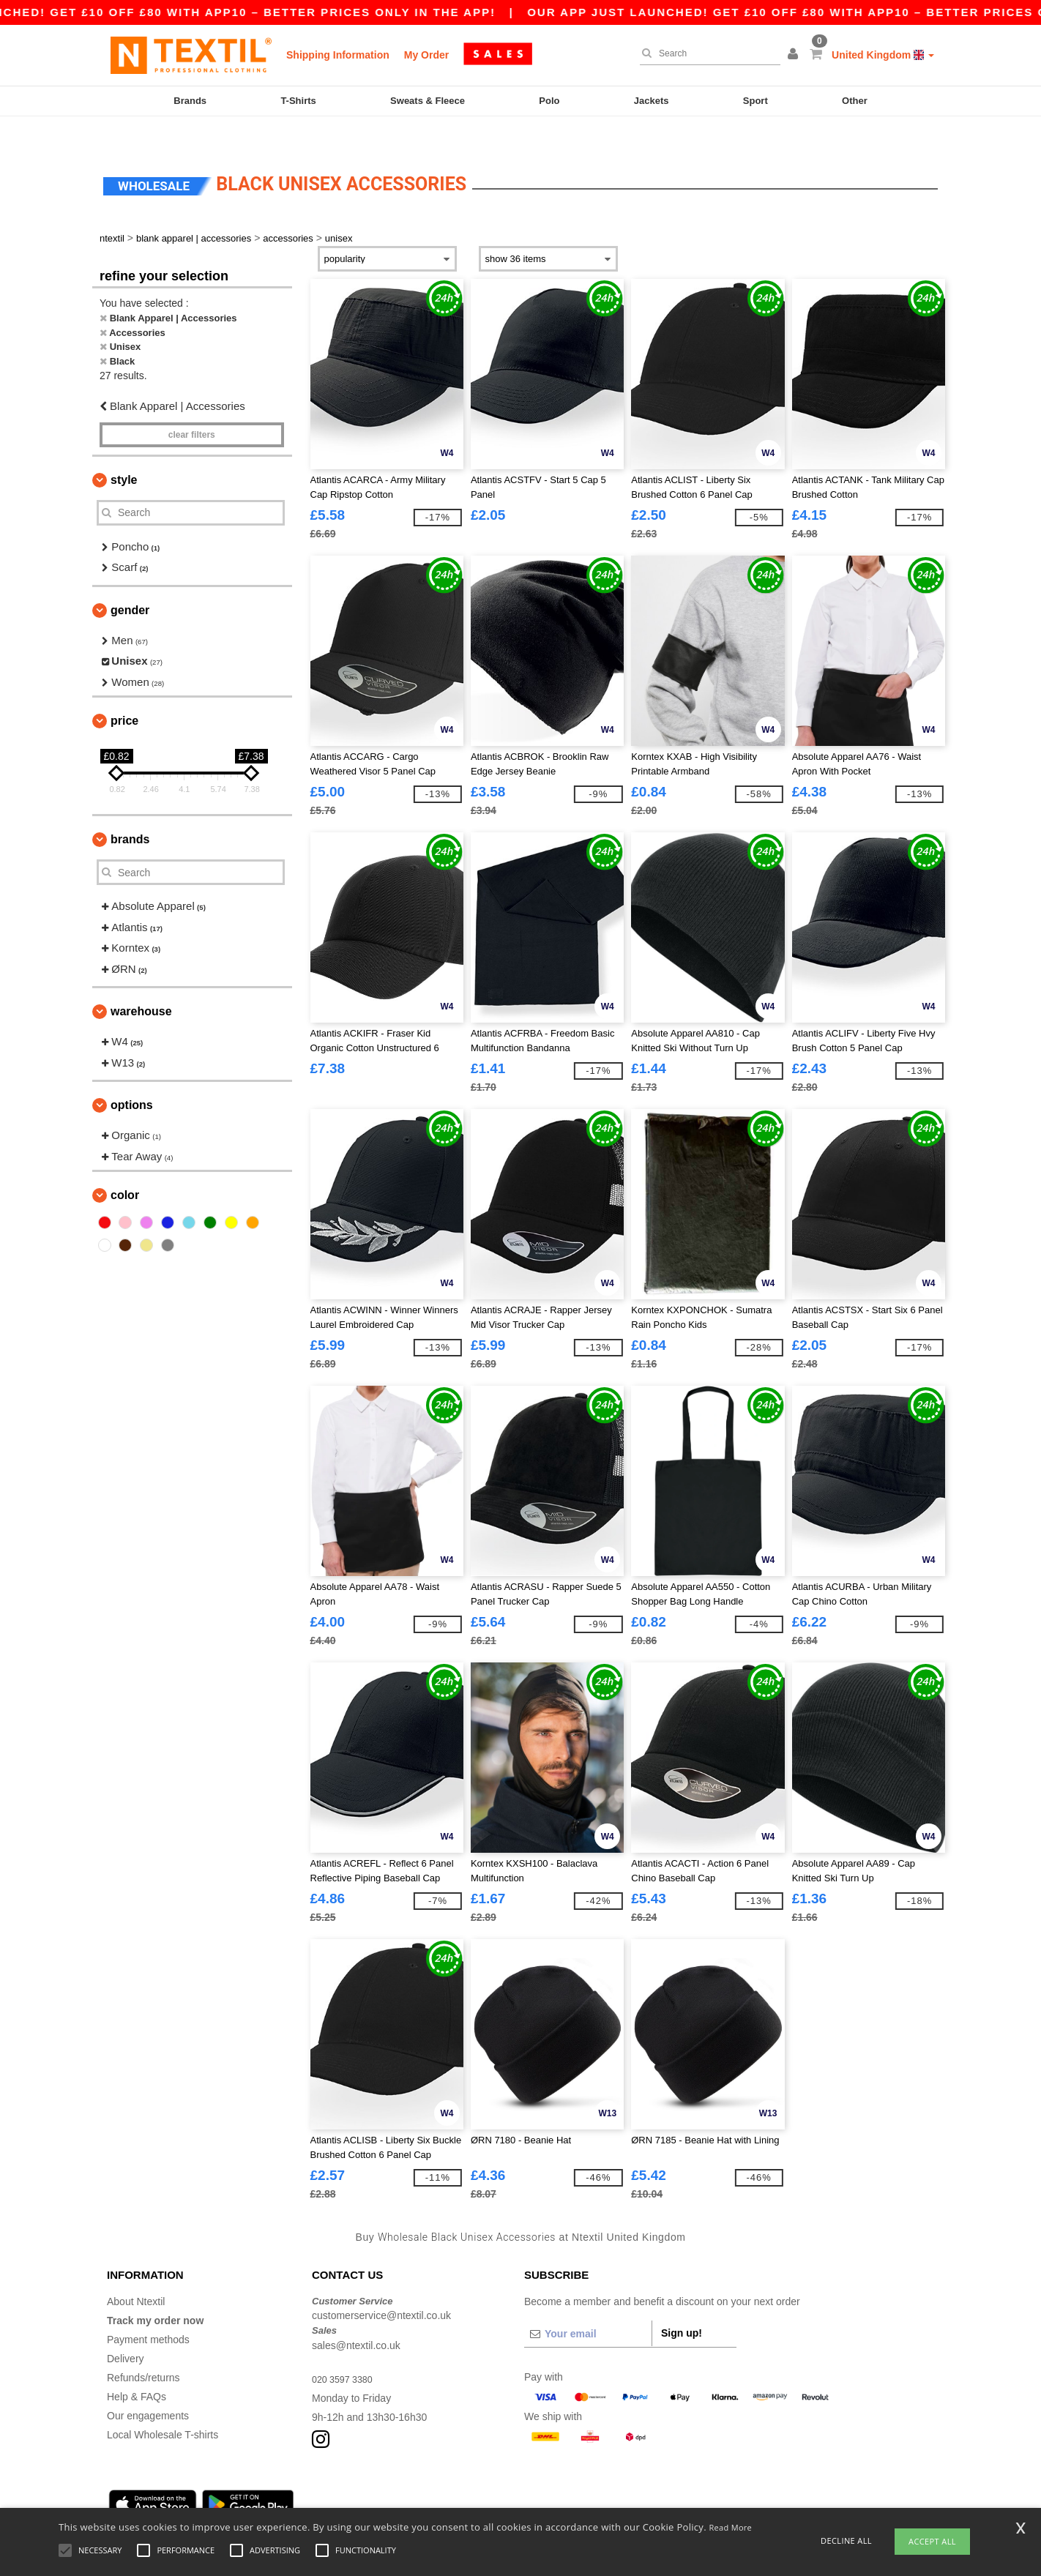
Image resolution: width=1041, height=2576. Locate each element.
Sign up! (681, 2304)
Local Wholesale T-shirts (162, 2406)
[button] (795, 55)
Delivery (125, 2330)
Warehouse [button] (141, 983)
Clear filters (191, 406)
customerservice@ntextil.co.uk (381, 2287)
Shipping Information (337, 55)
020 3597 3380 (346, 2350)
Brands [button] (130, 811)
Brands (190, 100)
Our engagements (148, 2387)
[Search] (706, 53)
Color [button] (125, 1167)
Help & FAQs (136, 2368)
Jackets (651, 100)
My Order (426, 55)
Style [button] (124, 451)
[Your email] (588, 2305)
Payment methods (148, 2311)
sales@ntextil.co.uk (356, 2317)
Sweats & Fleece (427, 100)
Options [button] (132, 1077)
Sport (755, 100)
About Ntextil (136, 2273)
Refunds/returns (143, 2349)
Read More (731, 2527)
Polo (549, 100)
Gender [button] (130, 581)
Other (855, 100)
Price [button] (124, 693)
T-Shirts (298, 100)
